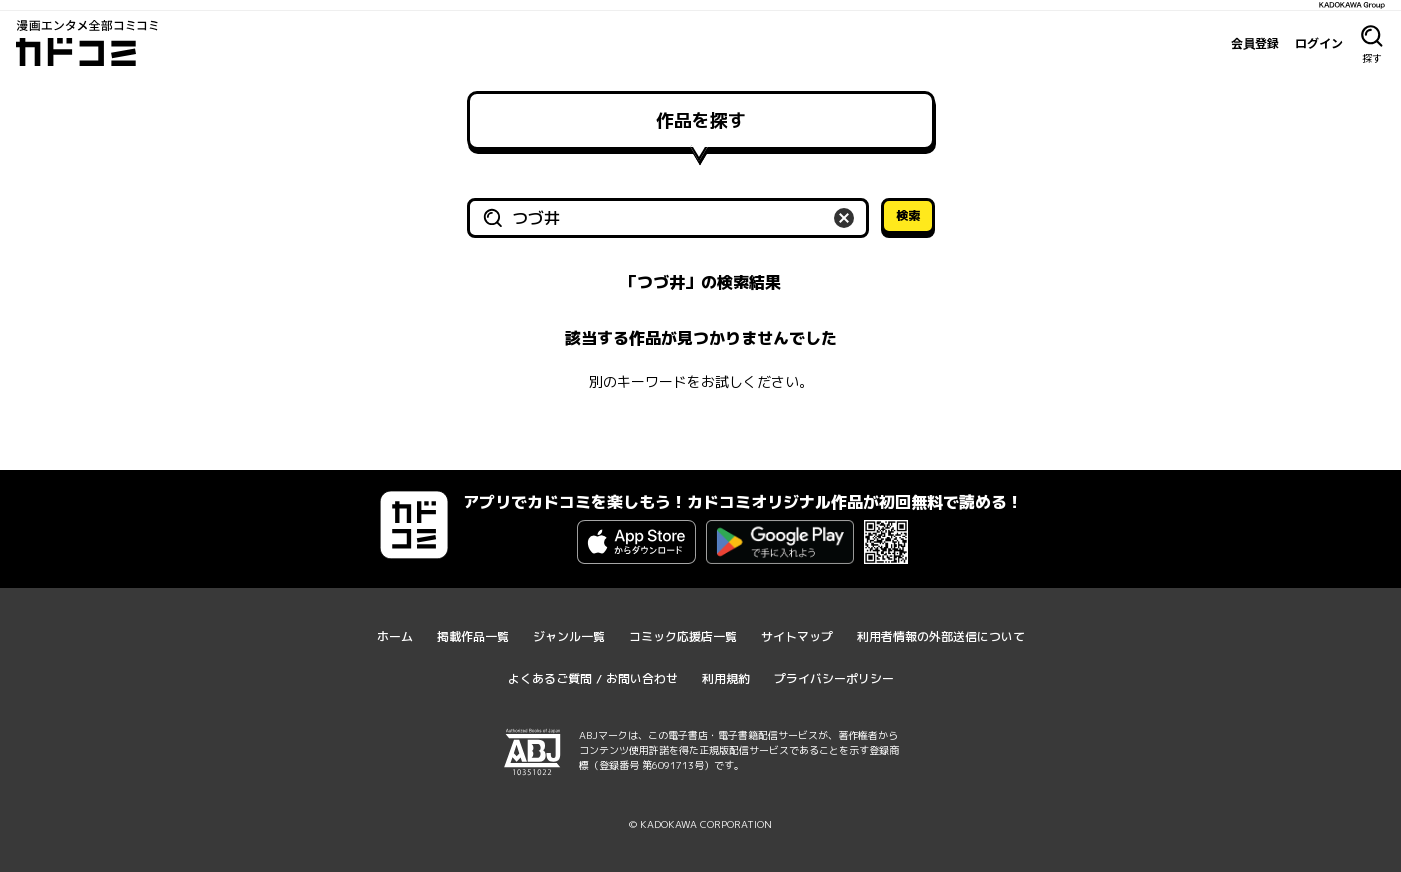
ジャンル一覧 (569, 636)
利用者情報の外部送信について (941, 636)
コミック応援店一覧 (683, 636)
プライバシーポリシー (834, 678)
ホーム (395, 636)
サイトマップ (797, 636)
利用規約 (726, 678)
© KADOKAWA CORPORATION (700, 824)
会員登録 (1255, 43)
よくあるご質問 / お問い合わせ (593, 678)
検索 (908, 215)
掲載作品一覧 (473, 636)
